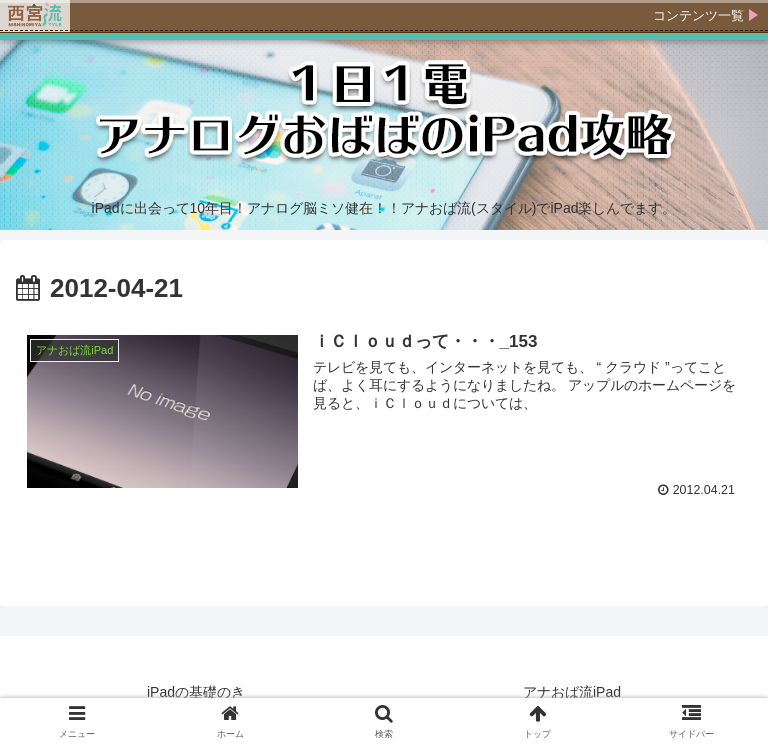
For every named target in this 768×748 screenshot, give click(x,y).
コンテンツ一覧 (698, 15)
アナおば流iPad (572, 692)
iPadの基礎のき (196, 692)
